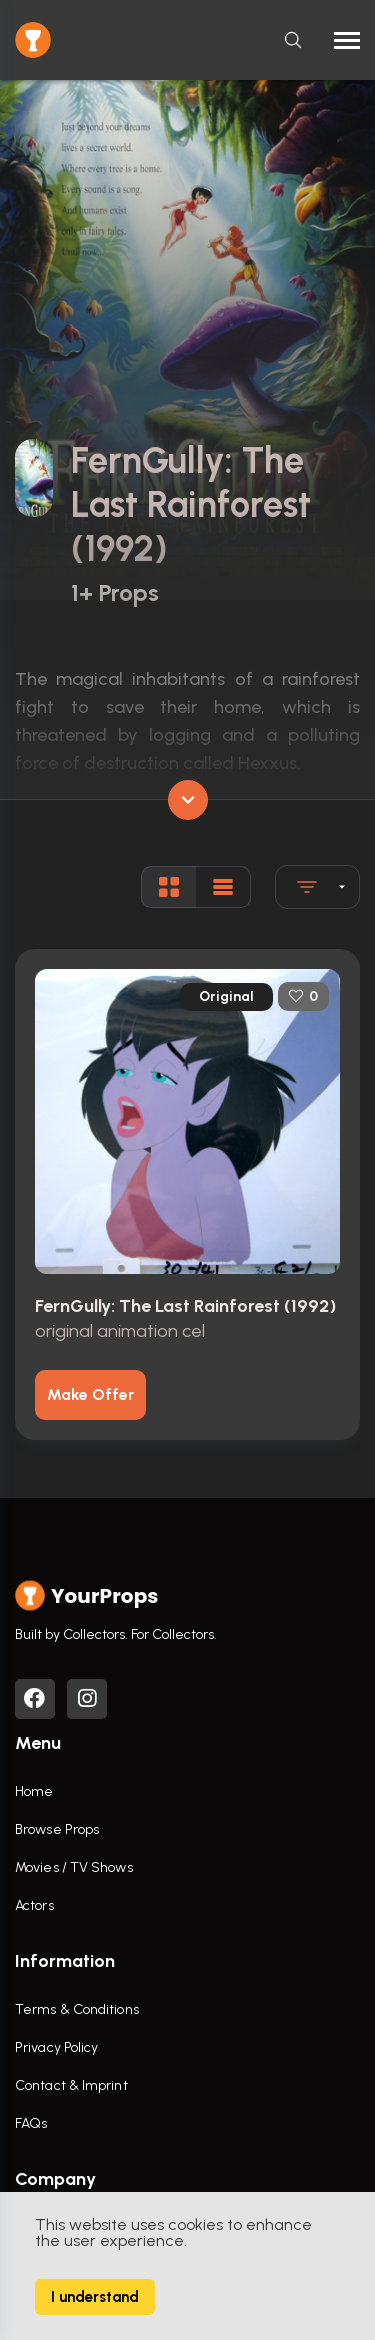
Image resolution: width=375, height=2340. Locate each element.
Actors (34, 1905)
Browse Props (57, 1829)
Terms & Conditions (77, 2009)
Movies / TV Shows (74, 1867)
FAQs (31, 2123)
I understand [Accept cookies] (95, 2297)
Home (34, 1791)
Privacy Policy (56, 2047)
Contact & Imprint (71, 2085)
